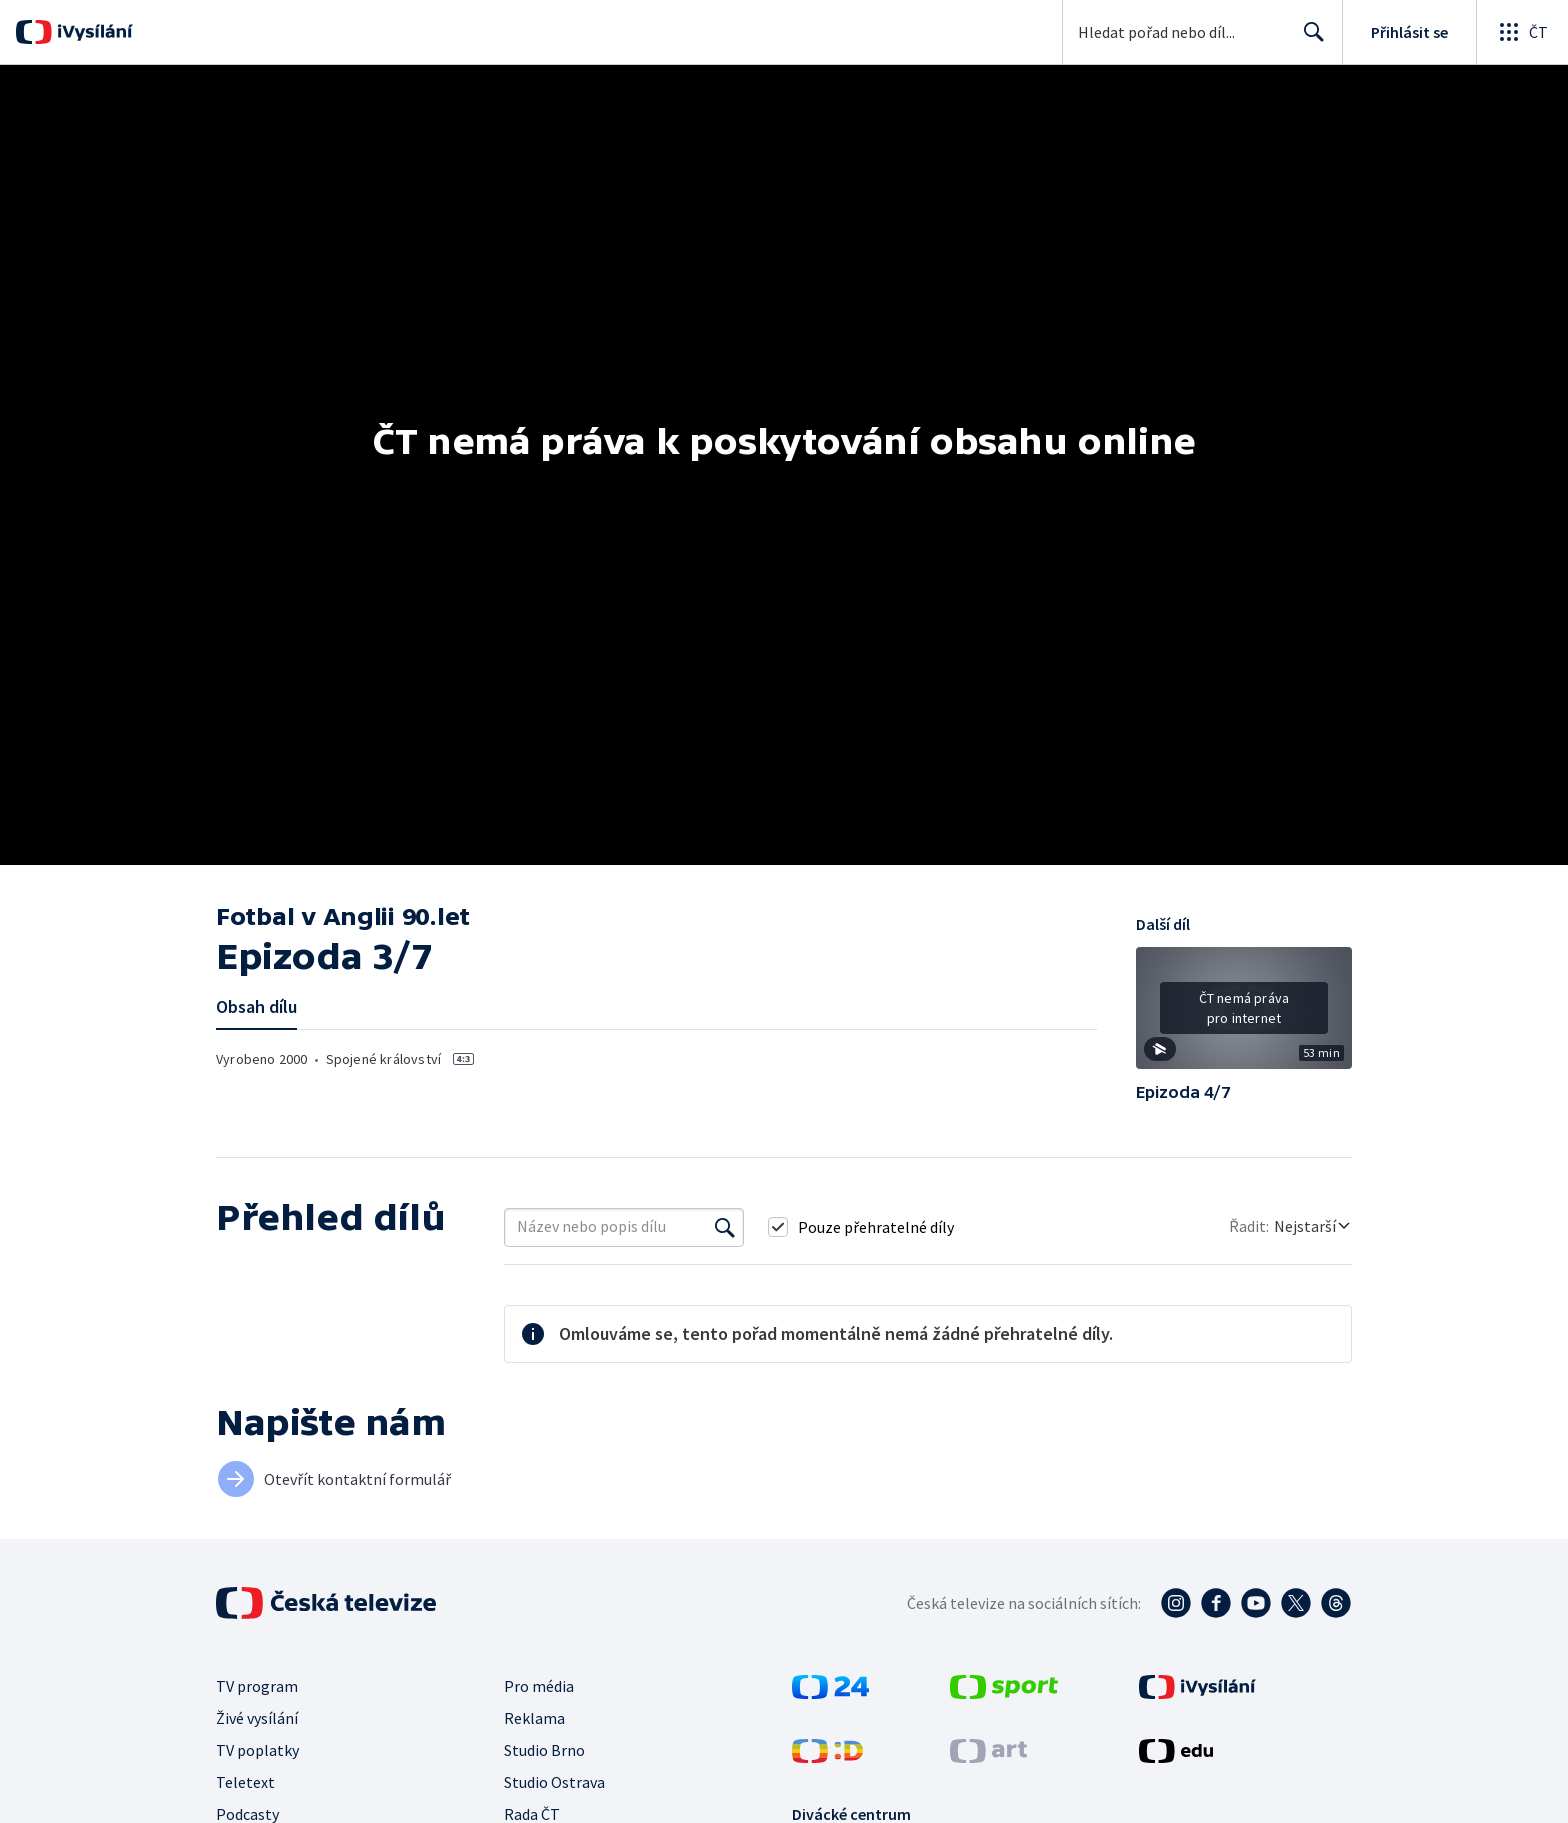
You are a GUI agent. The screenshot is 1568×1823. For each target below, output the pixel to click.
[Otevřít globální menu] (1522, 32)
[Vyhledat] (725, 1227)
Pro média (539, 1686)
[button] (1244, 1015)
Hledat (1308, 40)
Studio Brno (544, 1750)
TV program (257, 1686)
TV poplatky (257, 1750)
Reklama (534, 1718)
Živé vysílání (257, 1718)
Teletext (245, 1782)
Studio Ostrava (554, 1782)
